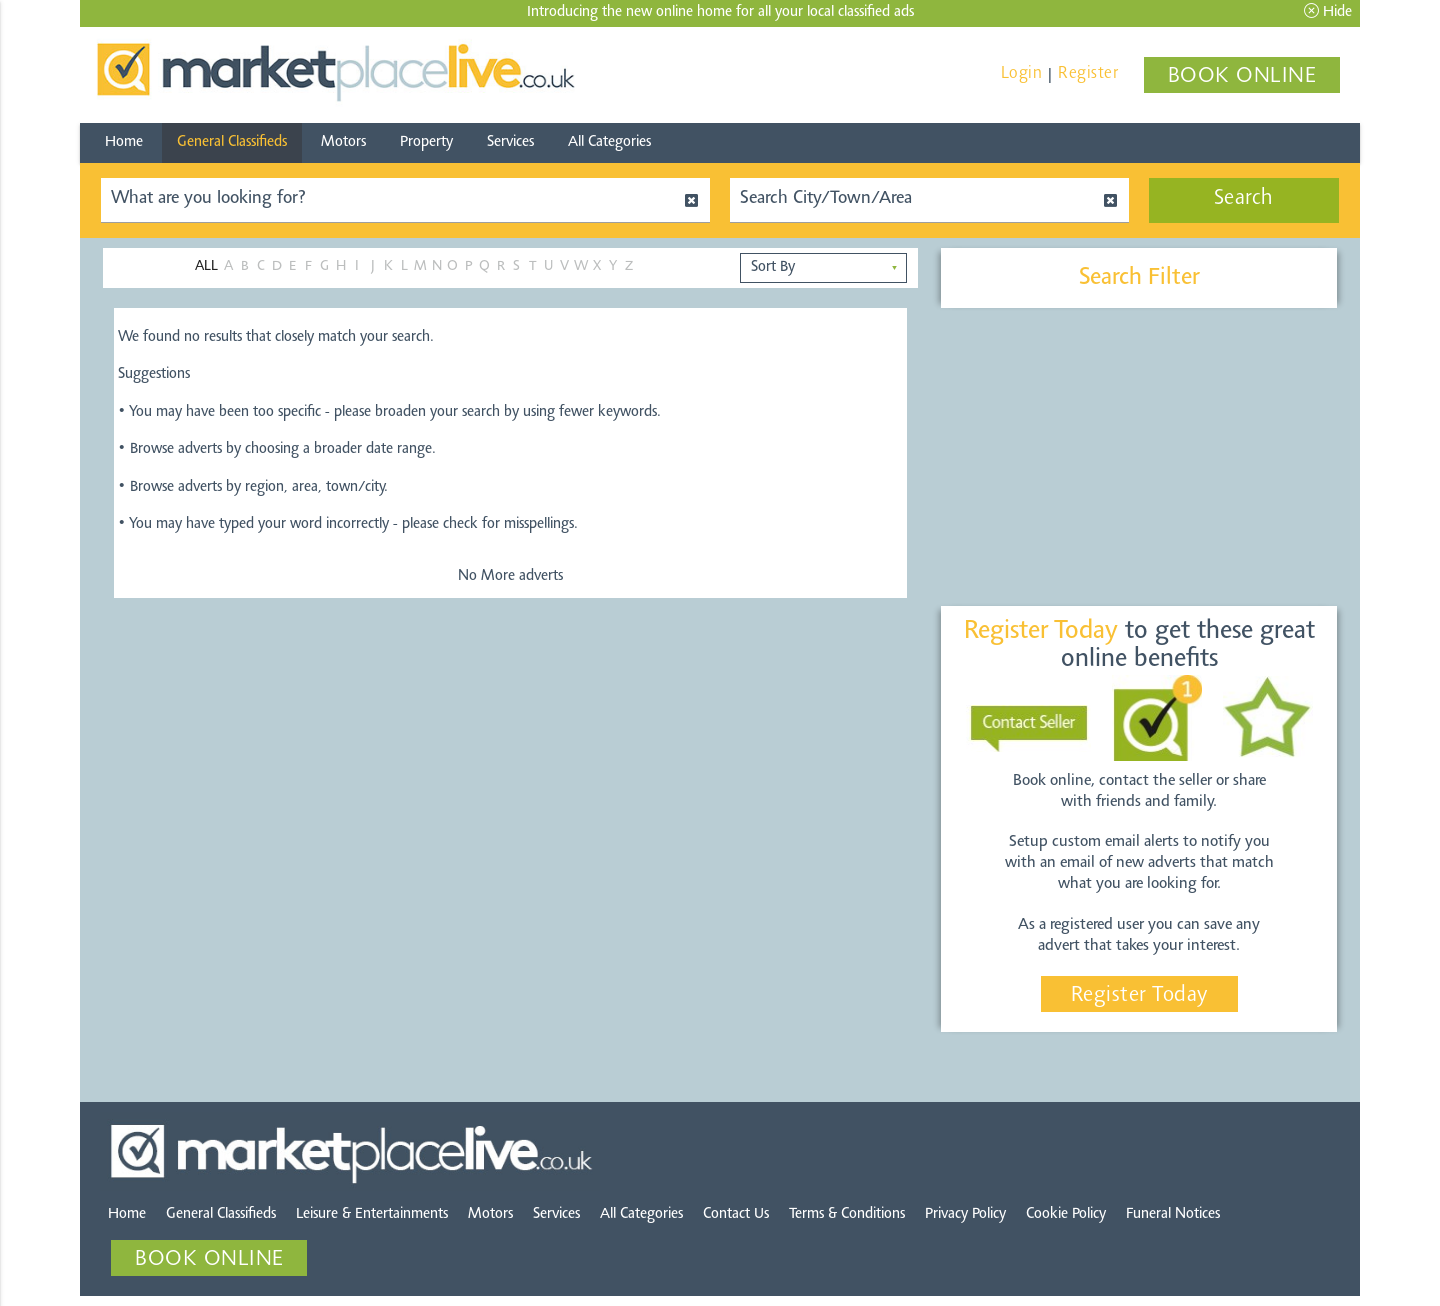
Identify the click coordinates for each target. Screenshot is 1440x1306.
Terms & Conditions (847, 1214)
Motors (343, 142)
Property (426, 142)
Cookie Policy (1066, 1214)
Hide (1328, 11)
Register (1088, 73)
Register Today (1139, 996)
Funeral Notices (1173, 1214)
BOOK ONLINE (1242, 77)
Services (510, 142)
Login (1022, 73)
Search (1244, 199)
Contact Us (736, 1214)
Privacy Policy (965, 1214)
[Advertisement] (1139, 458)
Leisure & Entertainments (372, 1214)
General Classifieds (232, 142)
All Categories (609, 142)
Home (124, 142)
